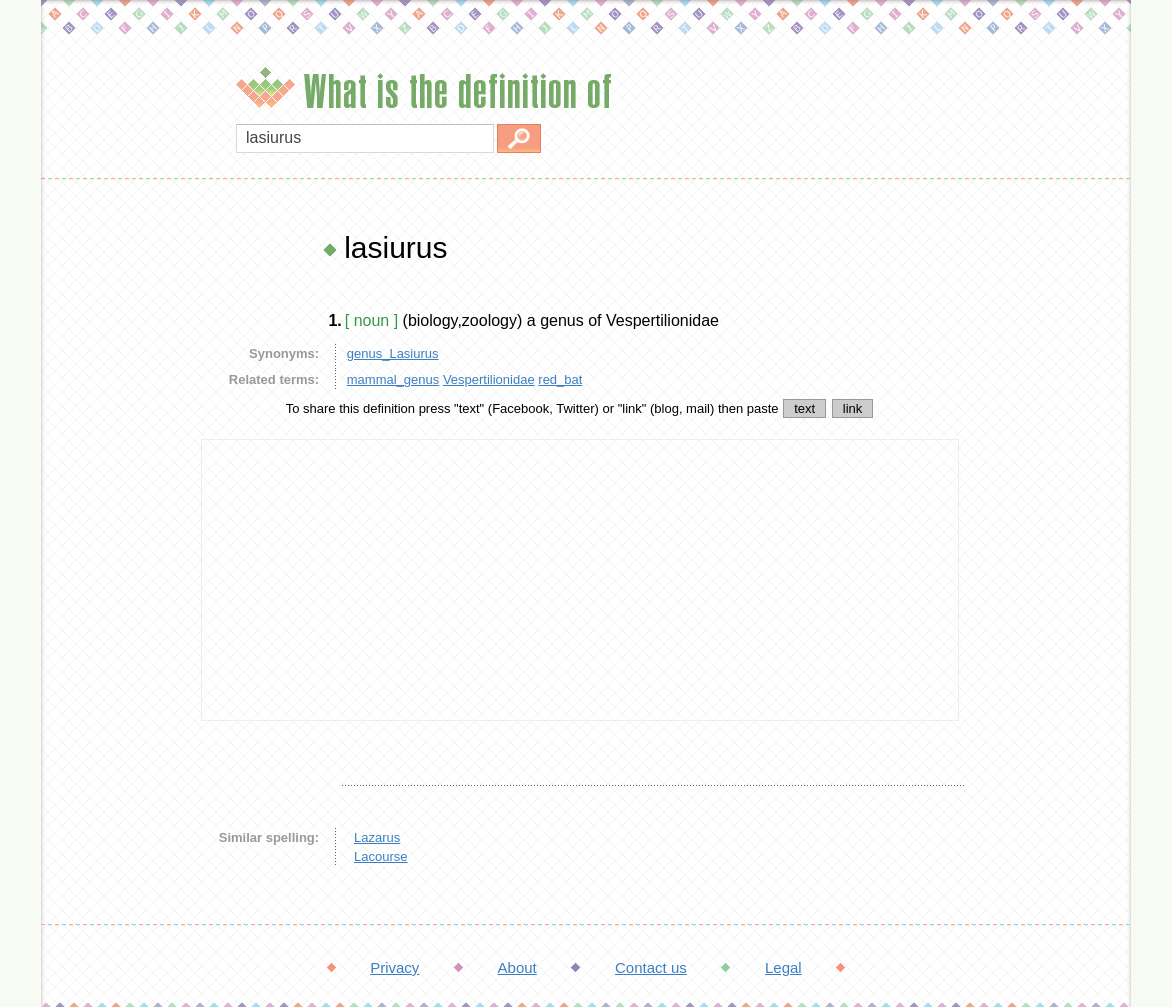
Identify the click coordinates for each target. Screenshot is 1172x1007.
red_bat (560, 379)
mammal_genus (393, 379)
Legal (783, 967)
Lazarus (377, 837)
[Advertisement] (116, 530)
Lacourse (380, 856)
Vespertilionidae (489, 379)
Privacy (394, 967)
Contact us (651, 967)
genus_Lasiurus (393, 353)
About (517, 967)
